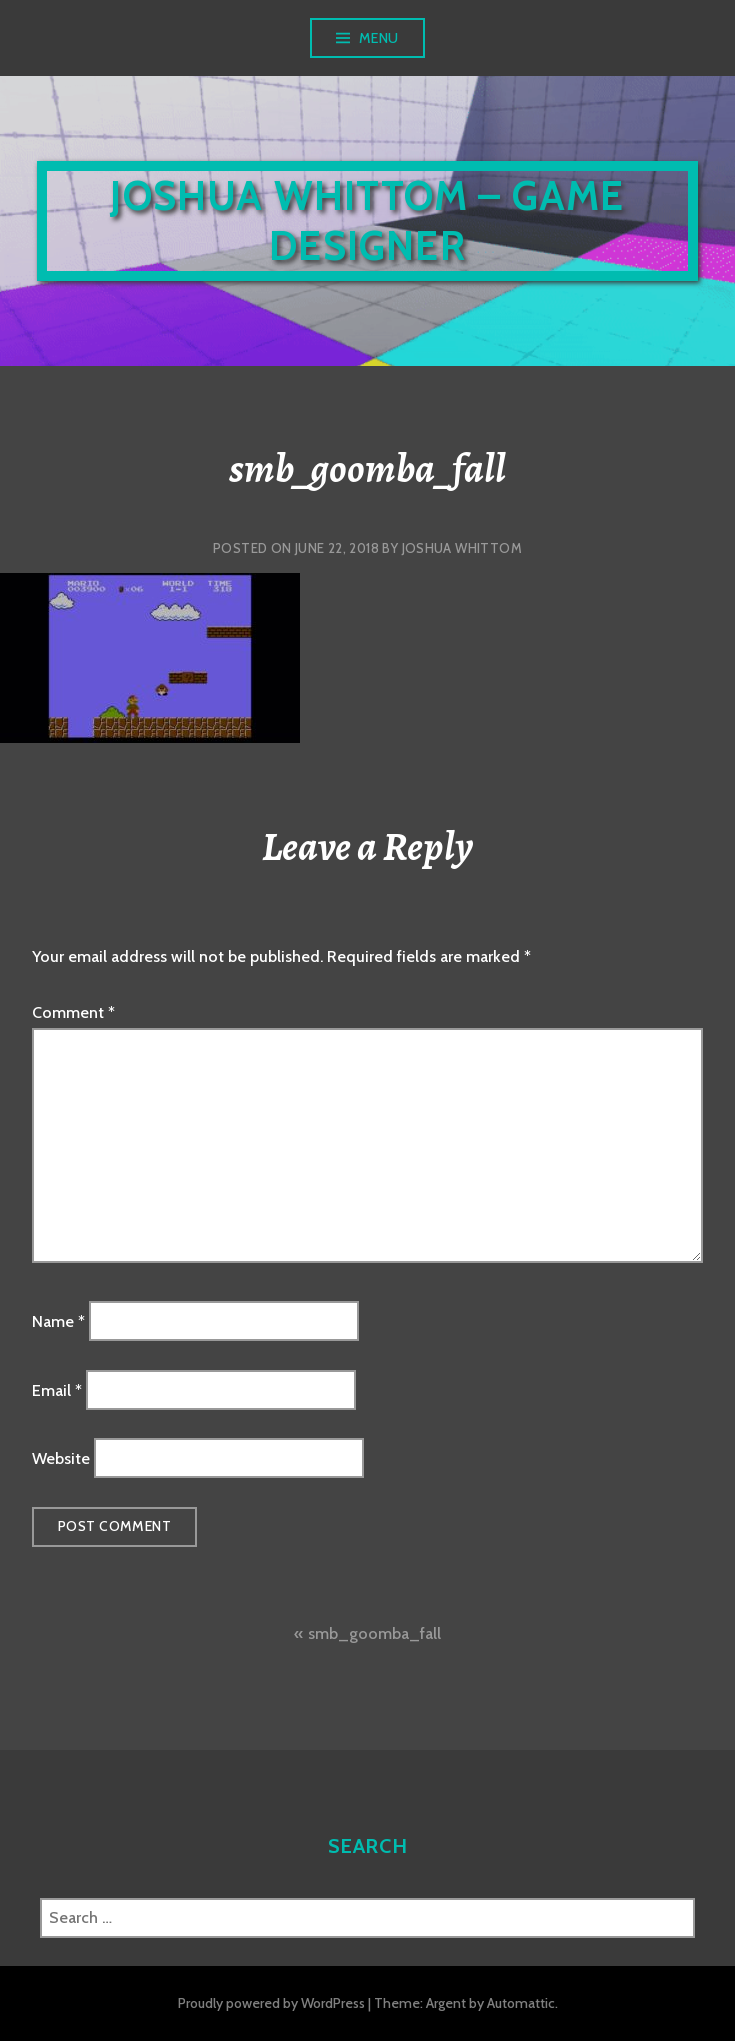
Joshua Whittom (462, 548)
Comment (73, 1012)
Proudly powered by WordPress (271, 2003)
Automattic (521, 2003)
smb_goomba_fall (374, 1633)
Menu (379, 38)
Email (57, 1389)
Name (58, 1321)
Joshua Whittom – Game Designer (367, 220)
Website (61, 1458)
